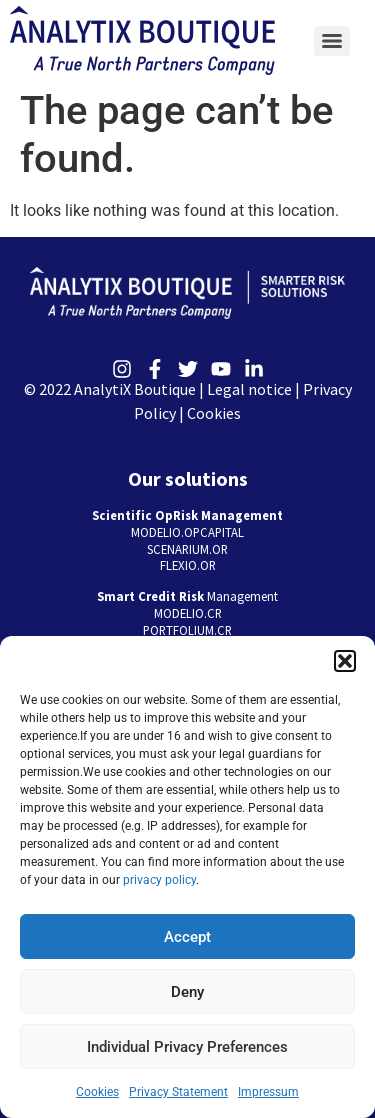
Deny (187, 992)
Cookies (97, 1092)
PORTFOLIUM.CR (187, 630)
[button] (345, 661)
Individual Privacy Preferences (187, 1047)
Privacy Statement (178, 1092)
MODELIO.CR (188, 613)
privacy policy (159, 880)
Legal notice (249, 389)
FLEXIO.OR (188, 565)
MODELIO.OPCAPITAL (187, 532)
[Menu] (332, 41)
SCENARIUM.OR (187, 549)
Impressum (268, 1092)
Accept (187, 937)
